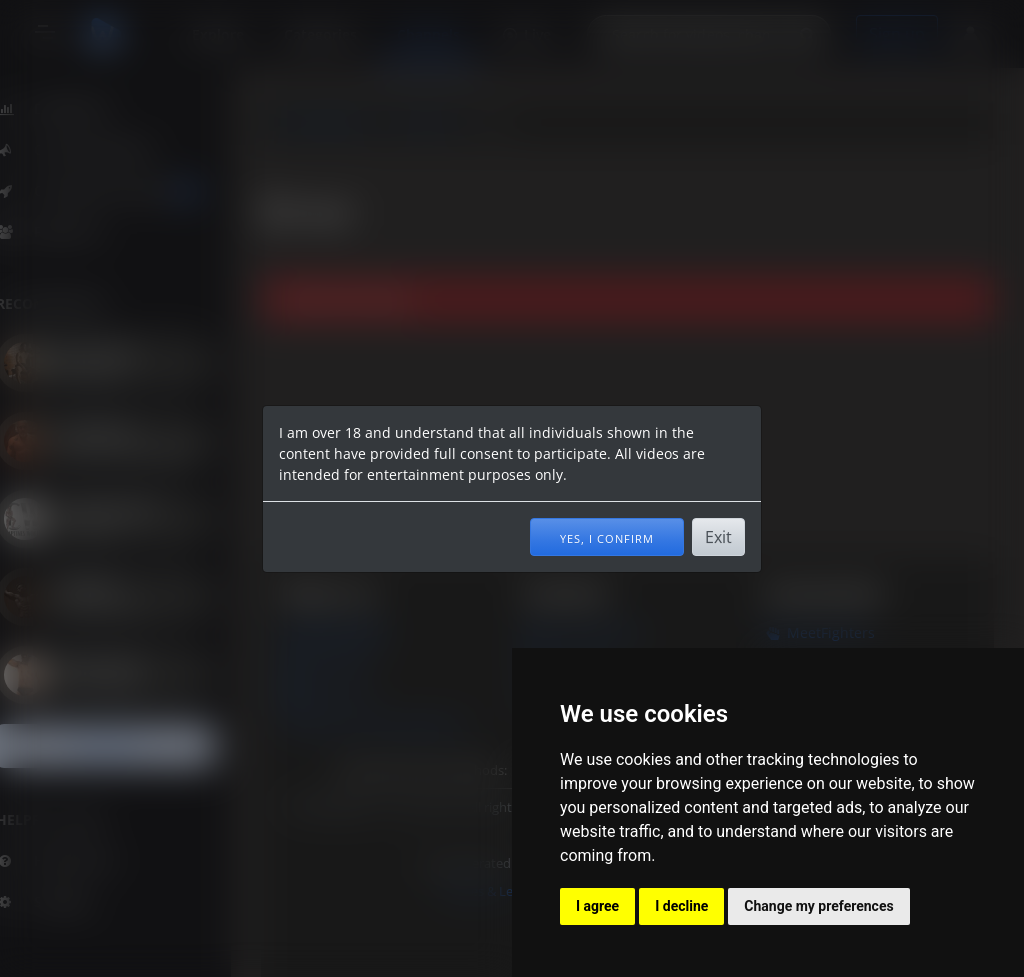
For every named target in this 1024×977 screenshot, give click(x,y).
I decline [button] (681, 906)
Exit (718, 537)
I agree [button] (597, 906)
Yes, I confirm (607, 537)
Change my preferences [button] (818, 906)
